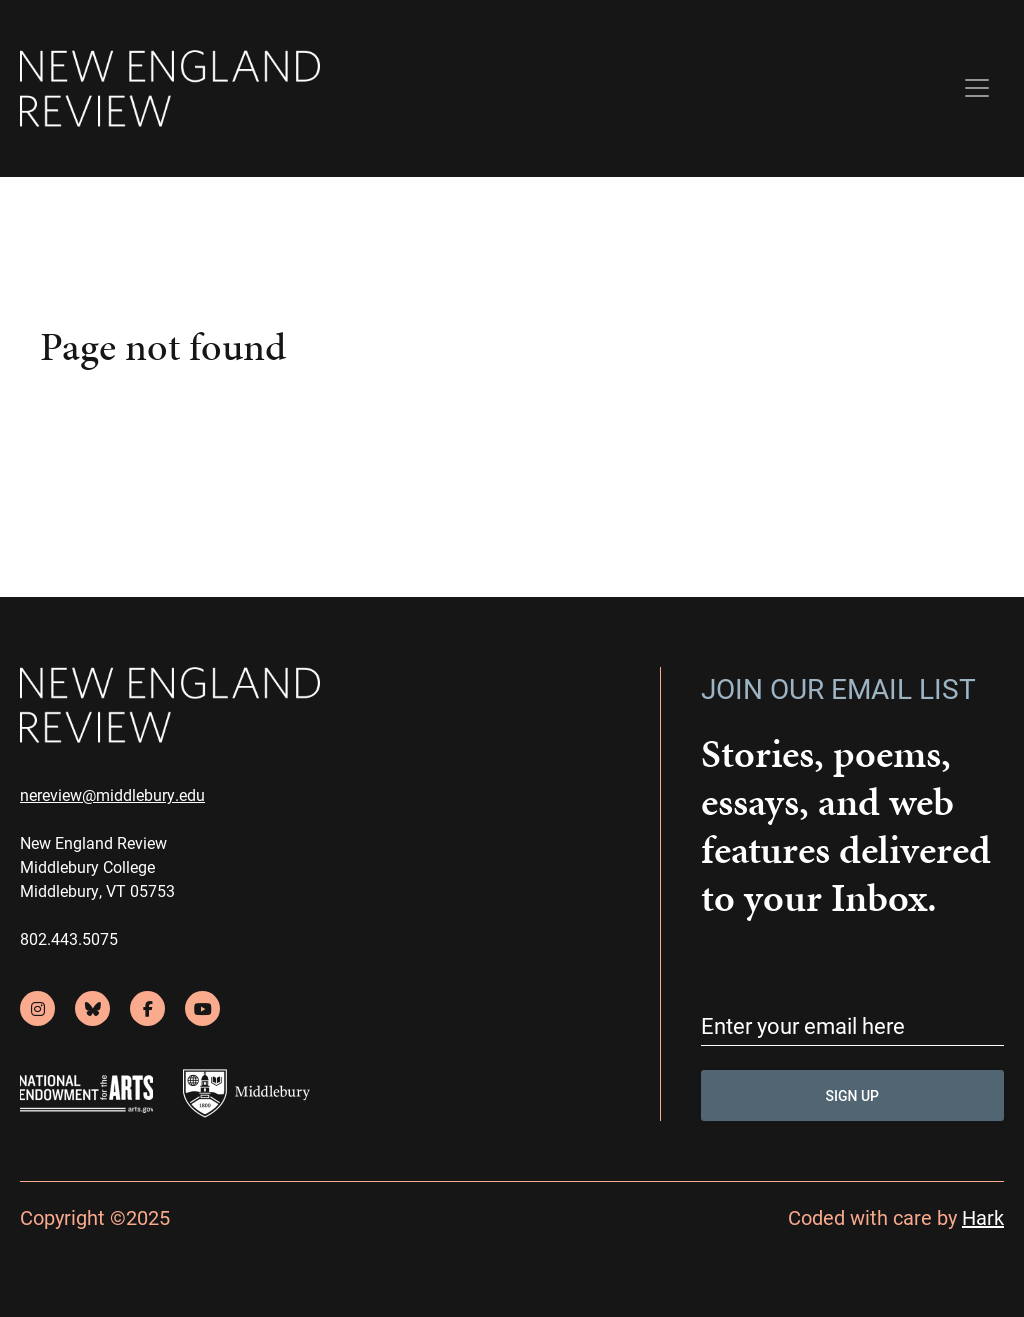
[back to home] (170, 88)
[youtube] (202, 1008)
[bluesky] (92, 1008)
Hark (983, 1217)
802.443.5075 (69, 938)
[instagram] (37, 1008)
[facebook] (147, 1008)
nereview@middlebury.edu (112, 794)
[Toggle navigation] (977, 88)
